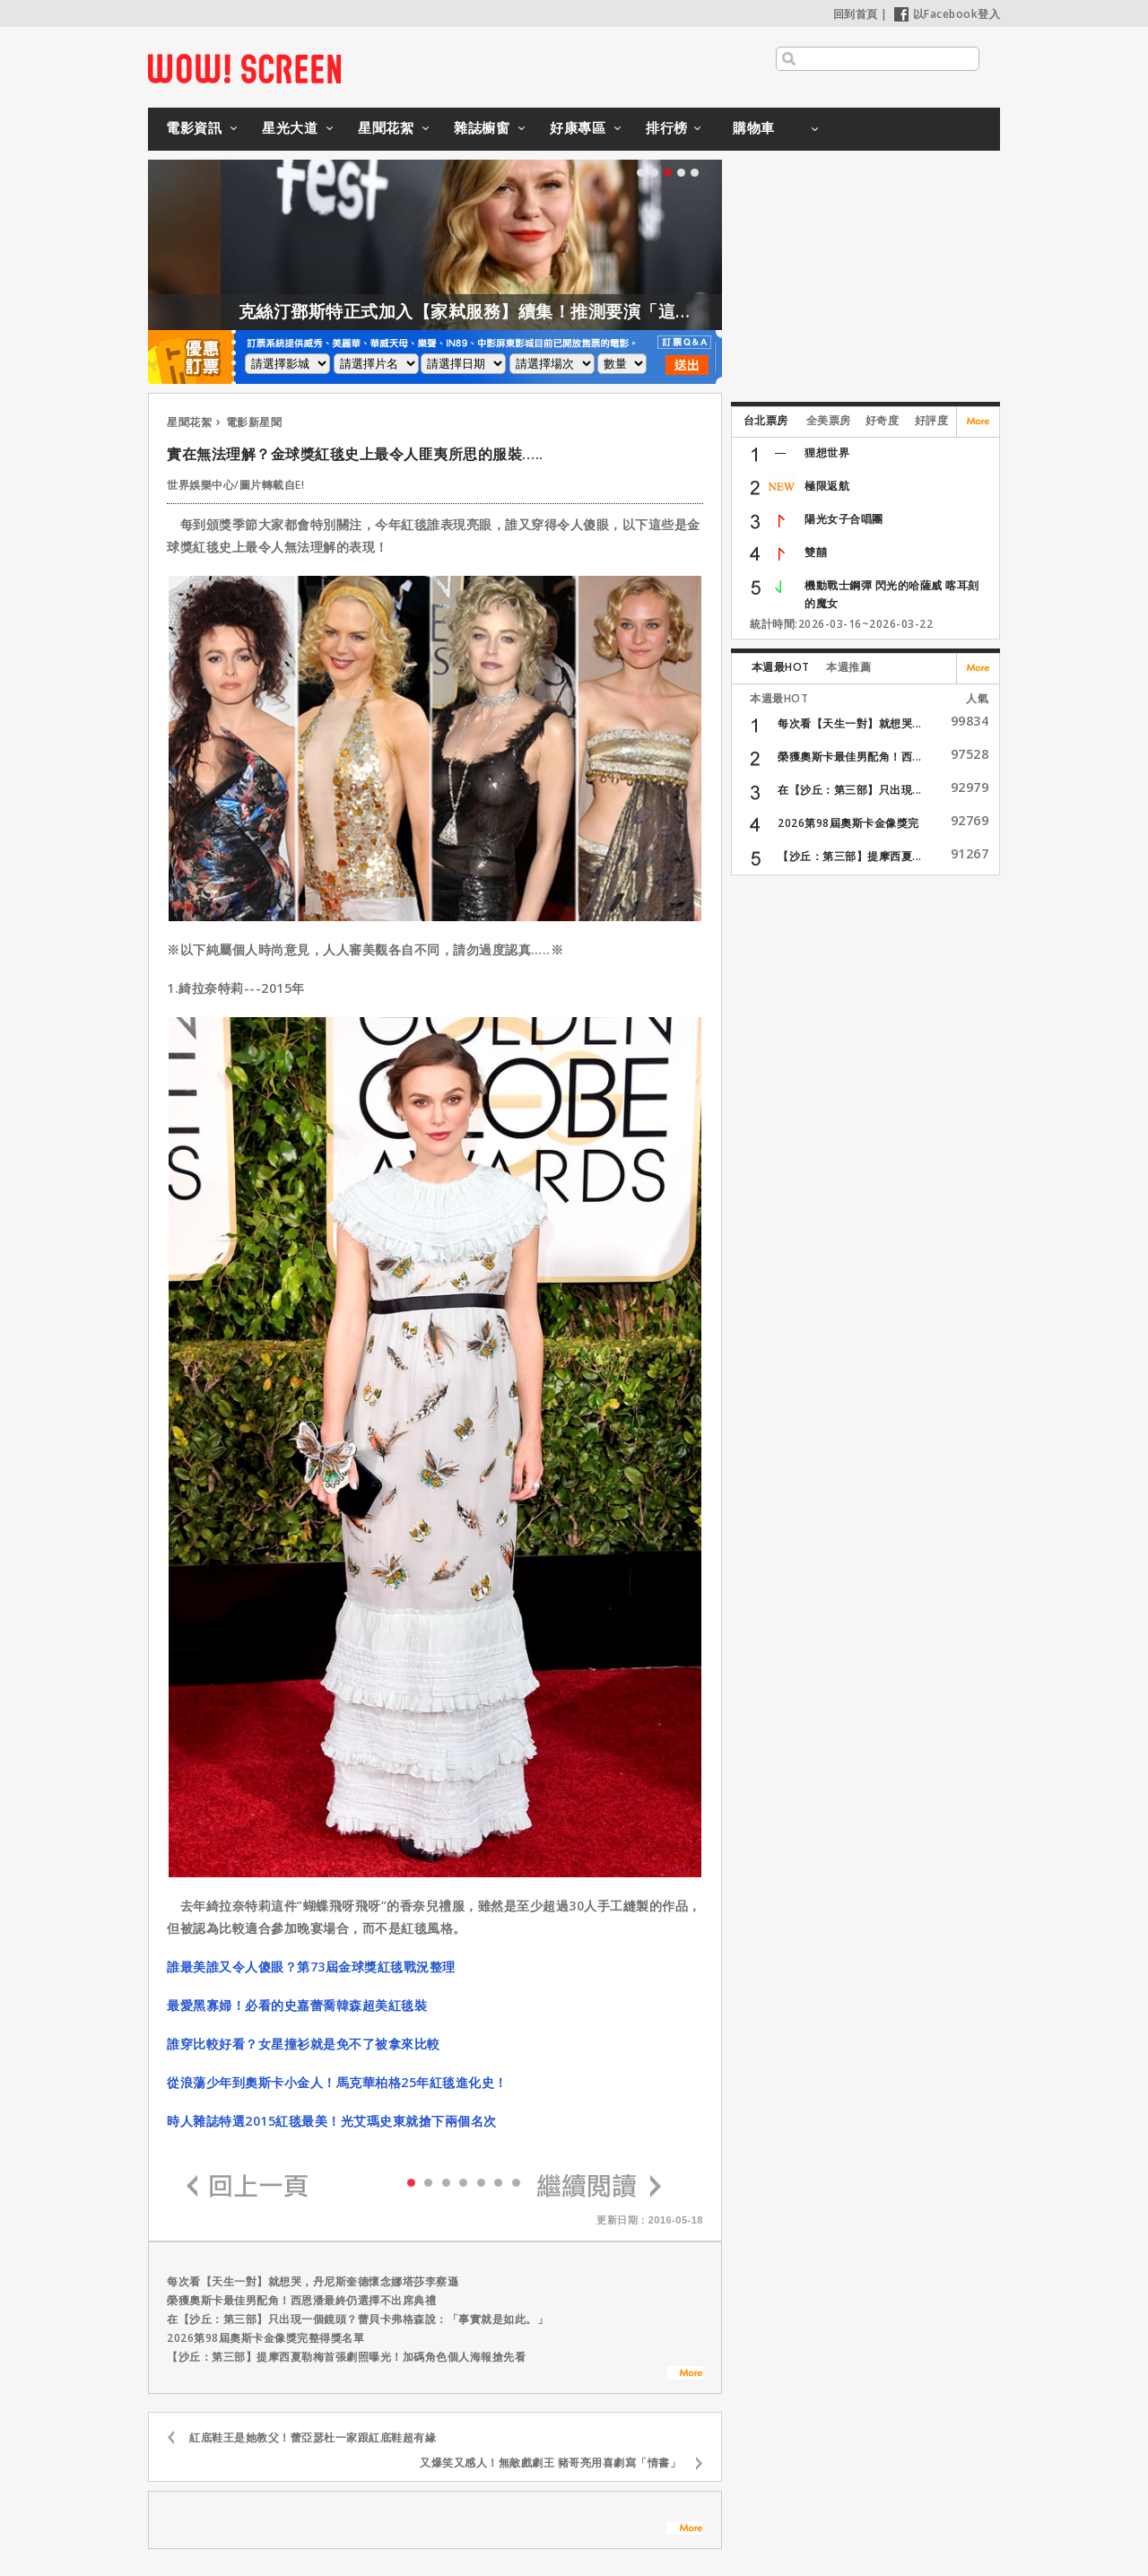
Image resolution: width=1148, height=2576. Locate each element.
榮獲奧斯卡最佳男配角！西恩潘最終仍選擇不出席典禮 (301, 2300)
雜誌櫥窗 (481, 127)
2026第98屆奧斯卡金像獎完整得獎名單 (265, 2337)
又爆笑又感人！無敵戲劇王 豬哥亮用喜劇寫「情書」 (550, 2462)
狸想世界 (826, 452)
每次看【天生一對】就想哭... (850, 723)
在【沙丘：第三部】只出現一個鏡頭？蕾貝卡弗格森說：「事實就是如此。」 (357, 2319)
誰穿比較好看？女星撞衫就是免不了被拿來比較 (303, 2043)
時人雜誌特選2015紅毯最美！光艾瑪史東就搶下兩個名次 (332, 2120)
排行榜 (667, 127)
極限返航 (826, 485)
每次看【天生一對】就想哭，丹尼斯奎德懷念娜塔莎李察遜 (312, 2281)
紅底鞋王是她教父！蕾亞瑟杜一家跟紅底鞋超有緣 (312, 2437)
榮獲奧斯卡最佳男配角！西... (850, 756)
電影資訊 (194, 127)
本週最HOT (781, 666)
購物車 (754, 127)
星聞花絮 (385, 127)
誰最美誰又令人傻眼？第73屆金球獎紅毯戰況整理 (311, 1966)
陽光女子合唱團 (843, 519)
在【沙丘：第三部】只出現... (850, 789)
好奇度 (882, 420)
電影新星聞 (254, 422)
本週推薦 (848, 666)
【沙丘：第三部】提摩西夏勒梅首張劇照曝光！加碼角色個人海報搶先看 (346, 2356)
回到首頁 (855, 14)
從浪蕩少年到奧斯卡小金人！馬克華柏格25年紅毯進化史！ (337, 2082)
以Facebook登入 (947, 14)
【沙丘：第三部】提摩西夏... (850, 856)
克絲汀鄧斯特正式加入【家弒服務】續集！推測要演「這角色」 (526, 311)
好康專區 (577, 127)
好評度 (932, 420)
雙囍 (815, 552)
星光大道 (289, 127)
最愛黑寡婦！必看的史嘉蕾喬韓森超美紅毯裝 (297, 2005)
